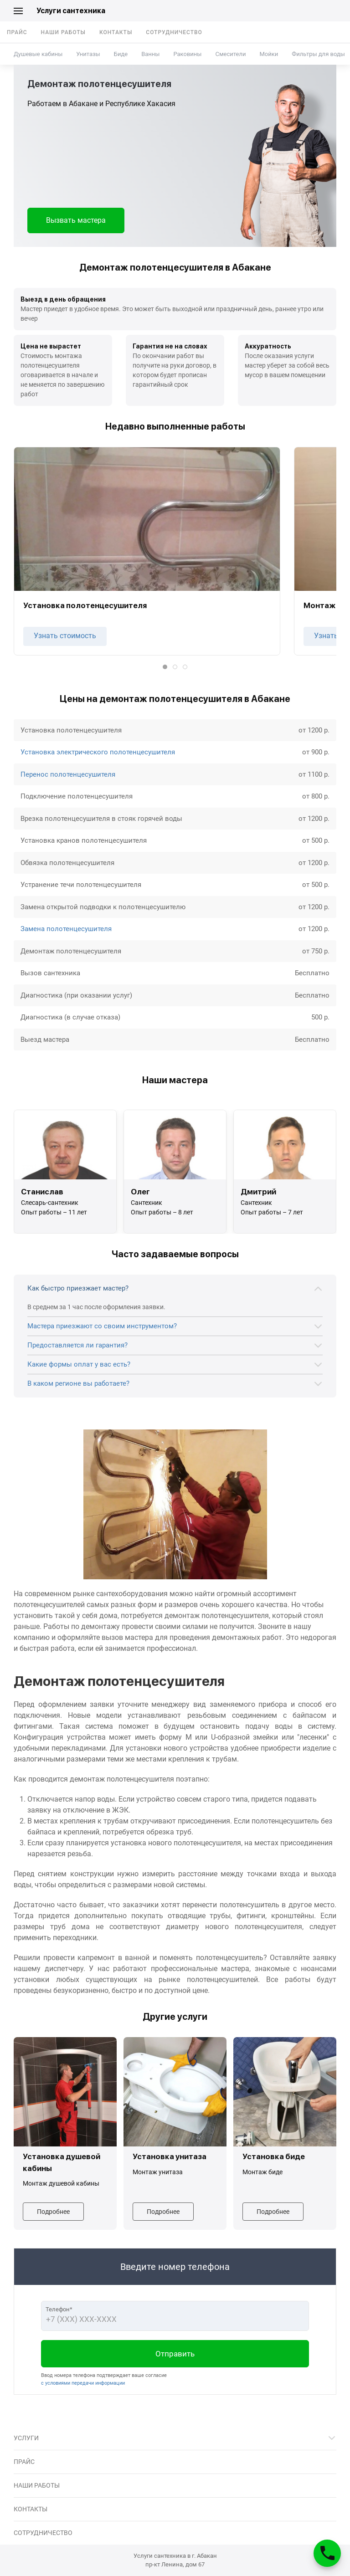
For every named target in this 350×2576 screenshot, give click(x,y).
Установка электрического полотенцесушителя (98, 752)
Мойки (268, 54)
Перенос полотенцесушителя (68, 774)
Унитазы (88, 54)
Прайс (17, 32)
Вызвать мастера (76, 220)
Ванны (150, 54)
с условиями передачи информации (83, 2383)
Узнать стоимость (65, 635)
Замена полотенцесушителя (66, 929)
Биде (121, 54)
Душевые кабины (38, 54)
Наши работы (63, 32)
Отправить (175, 2353)
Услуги (26, 2438)
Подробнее (53, 2211)
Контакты (115, 32)
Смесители (230, 54)
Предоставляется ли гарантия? (77, 1345)
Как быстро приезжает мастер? (78, 1288)
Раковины (187, 54)
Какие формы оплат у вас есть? (78, 1364)
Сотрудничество (174, 32)
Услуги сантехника (70, 10)
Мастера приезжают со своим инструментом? (102, 1326)
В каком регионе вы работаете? (78, 1383)
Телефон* (59, 2309)
